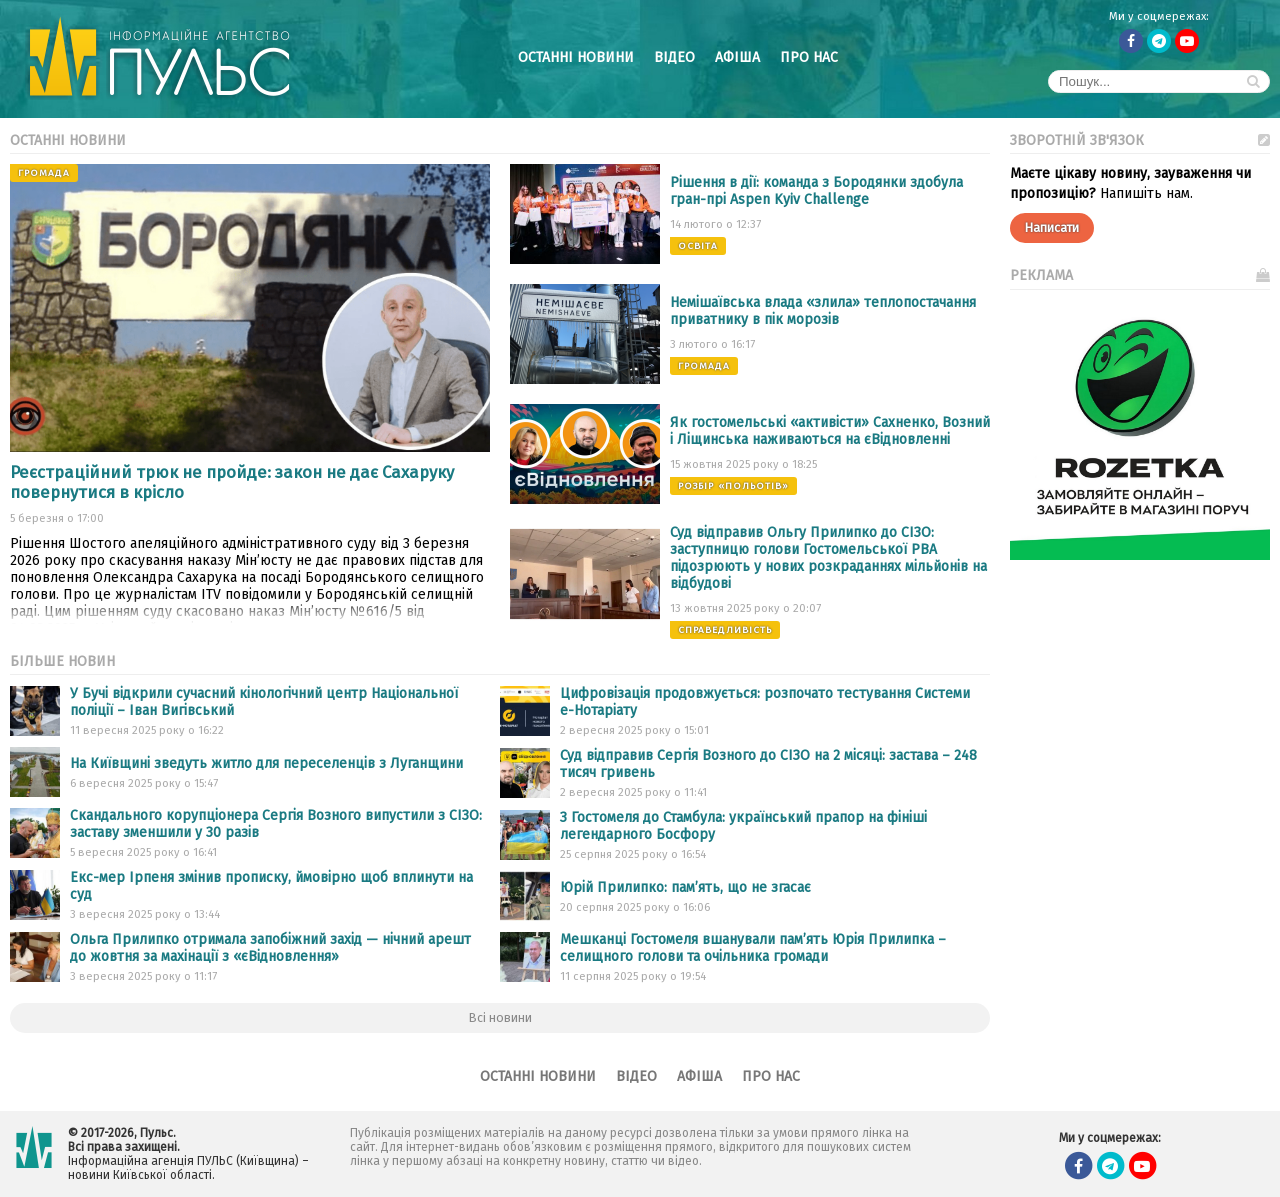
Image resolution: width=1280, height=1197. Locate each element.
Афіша (737, 57)
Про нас (809, 57)
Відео (674, 57)
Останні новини (576, 57)
